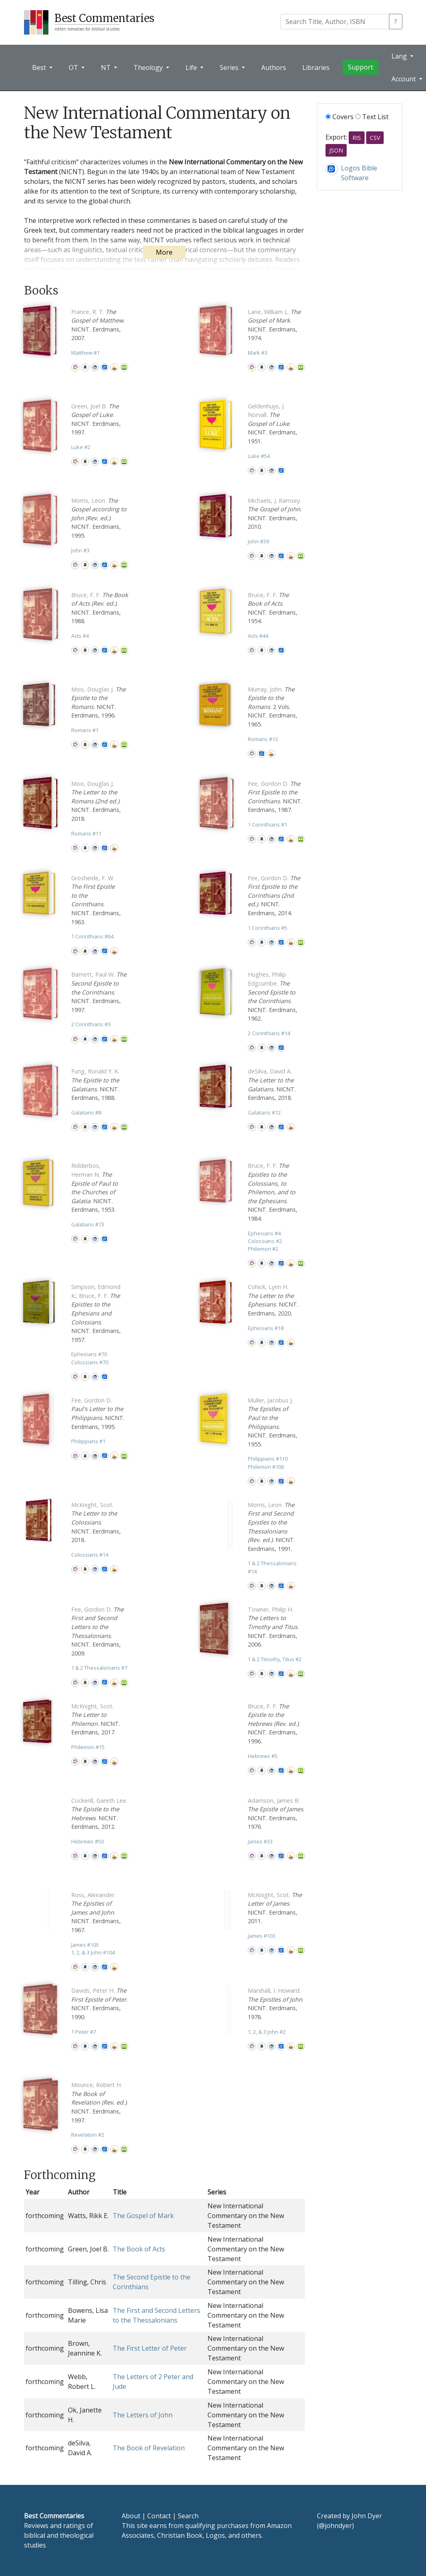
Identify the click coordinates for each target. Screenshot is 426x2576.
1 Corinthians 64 (92, 936)
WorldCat (75, 367)
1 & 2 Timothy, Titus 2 (274, 1659)
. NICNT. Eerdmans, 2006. (273, 1626)
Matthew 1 (85, 352)
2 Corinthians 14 (269, 1033)
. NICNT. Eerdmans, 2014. (274, 895)
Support (360, 67)
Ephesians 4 (264, 1233)
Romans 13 (263, 739)
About (131, 2515)
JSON (336, 150)
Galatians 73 (87, 1224)
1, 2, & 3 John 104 (93, 1952)
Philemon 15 (88, 1747)
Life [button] (192, 67)
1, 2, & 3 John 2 (267, 2031)
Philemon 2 (263, 1248)
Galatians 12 (264, 1112)
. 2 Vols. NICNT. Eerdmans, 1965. (272, 706)
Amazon (85, 367)
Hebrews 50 (87, 1841)
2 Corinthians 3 (91, 1024)
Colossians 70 (89, 1362)
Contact (159, 2515)
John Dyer (367, 2515)
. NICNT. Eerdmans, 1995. (99, 518)
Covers (340, 116)
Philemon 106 (266, 1466)
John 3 (80, 550)
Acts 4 (80, 635)
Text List (372, 116)
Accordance (114, 367)
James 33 (260, 1841)
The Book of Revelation (149, 2447)
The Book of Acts (139, 2248)
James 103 (261, 1935)
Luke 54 (259, 456)
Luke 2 (80, 447)
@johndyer (335, 2525)
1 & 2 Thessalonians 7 (99, 1667)
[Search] (334, 21)
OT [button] (74, 67)
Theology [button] (148, 67)
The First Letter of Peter (150, 2348)
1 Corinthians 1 (267, 824)
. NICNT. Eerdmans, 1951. (272, 423)
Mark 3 (257, 352)
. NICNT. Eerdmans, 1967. (96, 1912)
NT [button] (106, 67)
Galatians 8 (86, 1112)
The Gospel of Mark (143, 2215)
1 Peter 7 (83, 2031)
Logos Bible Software (104, 367)
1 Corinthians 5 (267, 927)
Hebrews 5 (262, 1756)
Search (188, 2515)
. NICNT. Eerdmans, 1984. (272, 1192)
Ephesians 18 (266, 1328)
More (164, 252)
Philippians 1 (88, 1441)
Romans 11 (86, 833)
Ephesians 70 (89, 1354)
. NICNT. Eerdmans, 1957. (96, 1313)
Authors (273, 67)
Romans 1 (84, 730)
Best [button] (40, 67)
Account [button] (404, 78)
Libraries (316, 67)
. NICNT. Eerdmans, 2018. (96, 801)
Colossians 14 (89, 1554)
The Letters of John (143, 2414)
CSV (375, 138)
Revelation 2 (87, 2134)
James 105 (85, 1944)
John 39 (258, 541)
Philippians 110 (268, 1458)
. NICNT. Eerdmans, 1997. (99, 992)
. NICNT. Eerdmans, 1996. (274, 1723)
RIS (356, 138)
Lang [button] (400, 56)
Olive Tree (124, 367)
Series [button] (230, 67)
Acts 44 (258, 635)
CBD (95, 367)
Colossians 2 (265, 1241)
